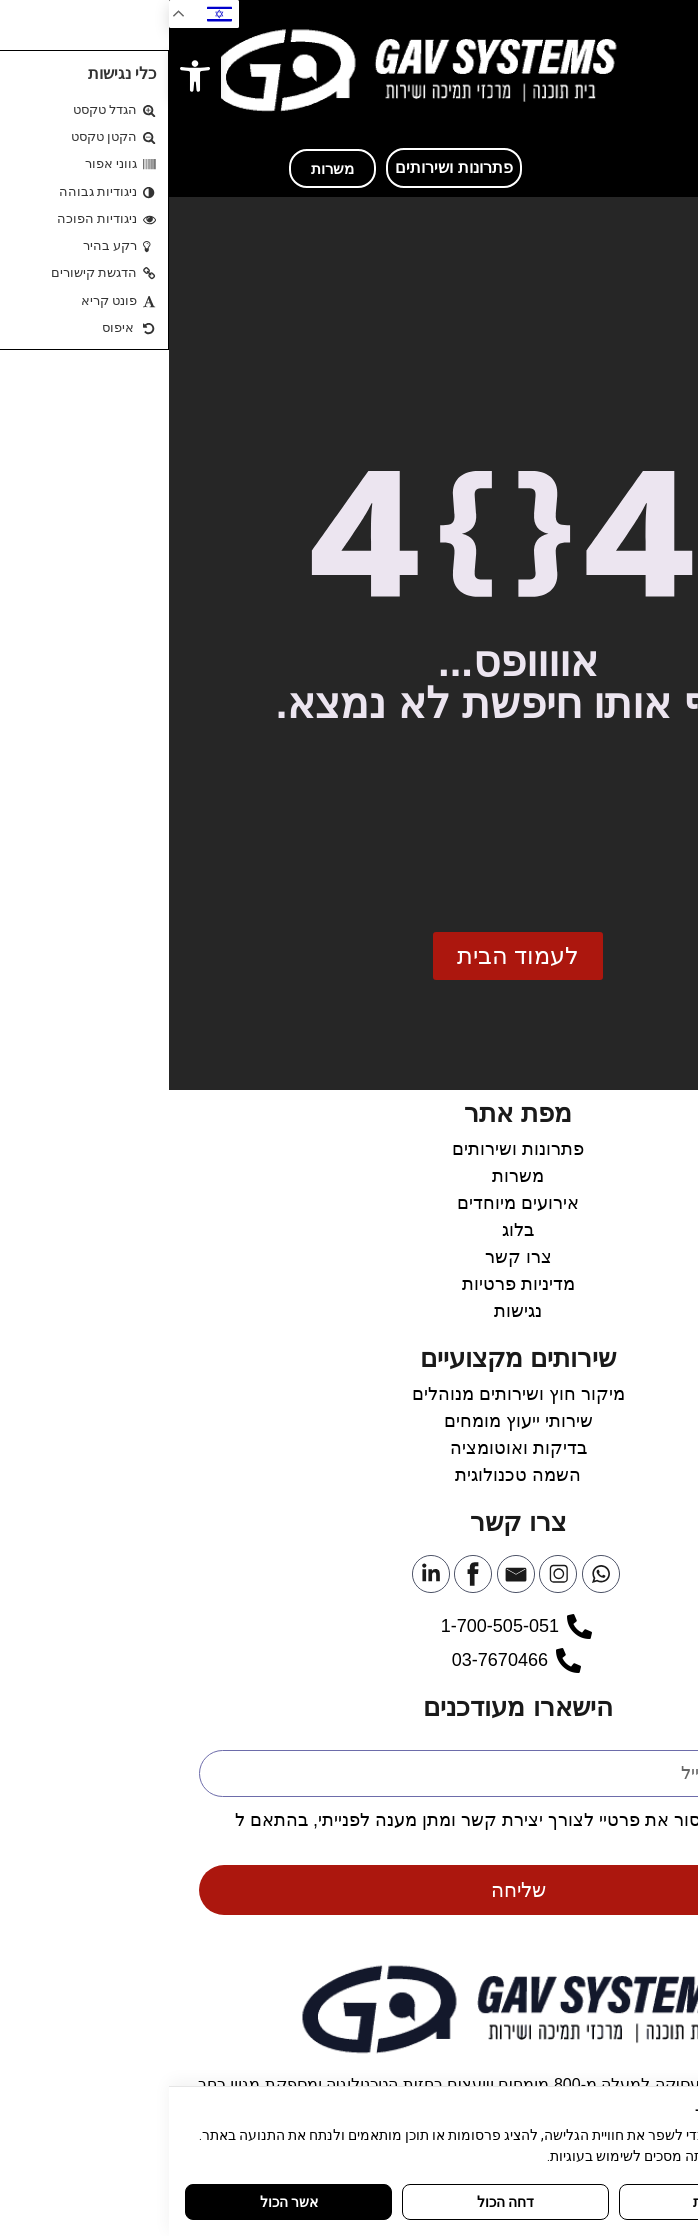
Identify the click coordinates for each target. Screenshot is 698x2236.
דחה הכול (336, 2202)
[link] (26, 76)
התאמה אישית (565, 2202)
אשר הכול (120, 2202)
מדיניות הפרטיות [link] (605, 1844)
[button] (658, 70)
